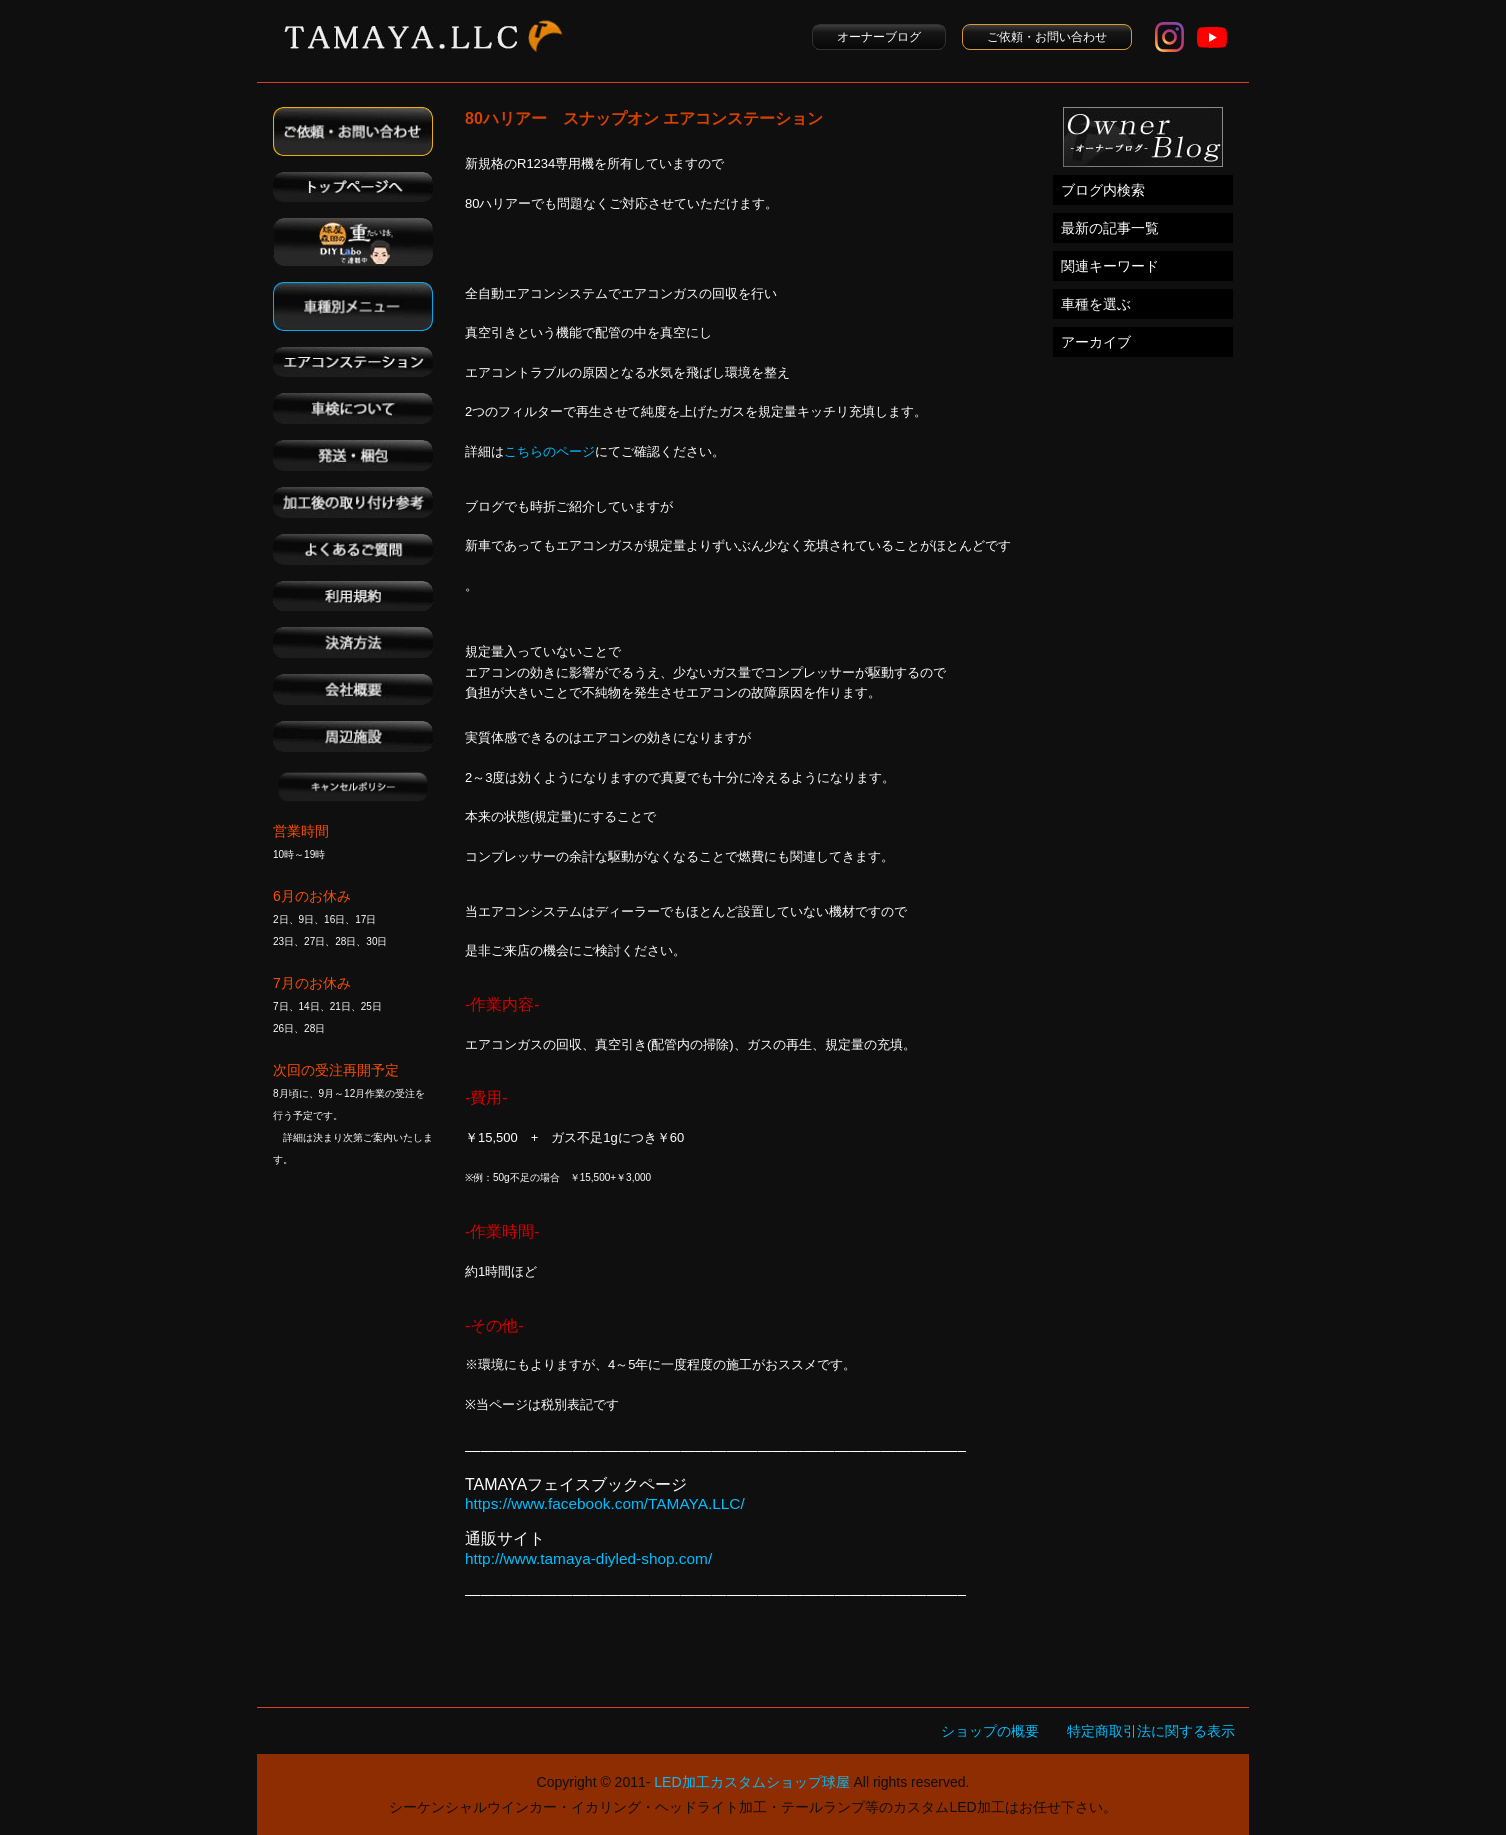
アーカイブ (1096, 342)
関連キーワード (1110, 266)
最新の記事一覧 (1110, 228)
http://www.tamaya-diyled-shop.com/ (588, 1558)
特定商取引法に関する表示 (1151, 1731)
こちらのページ (549, 451)
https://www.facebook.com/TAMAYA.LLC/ (605, 1503)
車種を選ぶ (1096, 304)
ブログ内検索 (1103, 190)
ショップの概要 (990, 1731)
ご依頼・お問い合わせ (1047, 37)
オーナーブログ (879, 37)
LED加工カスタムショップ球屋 (751, 1782)
